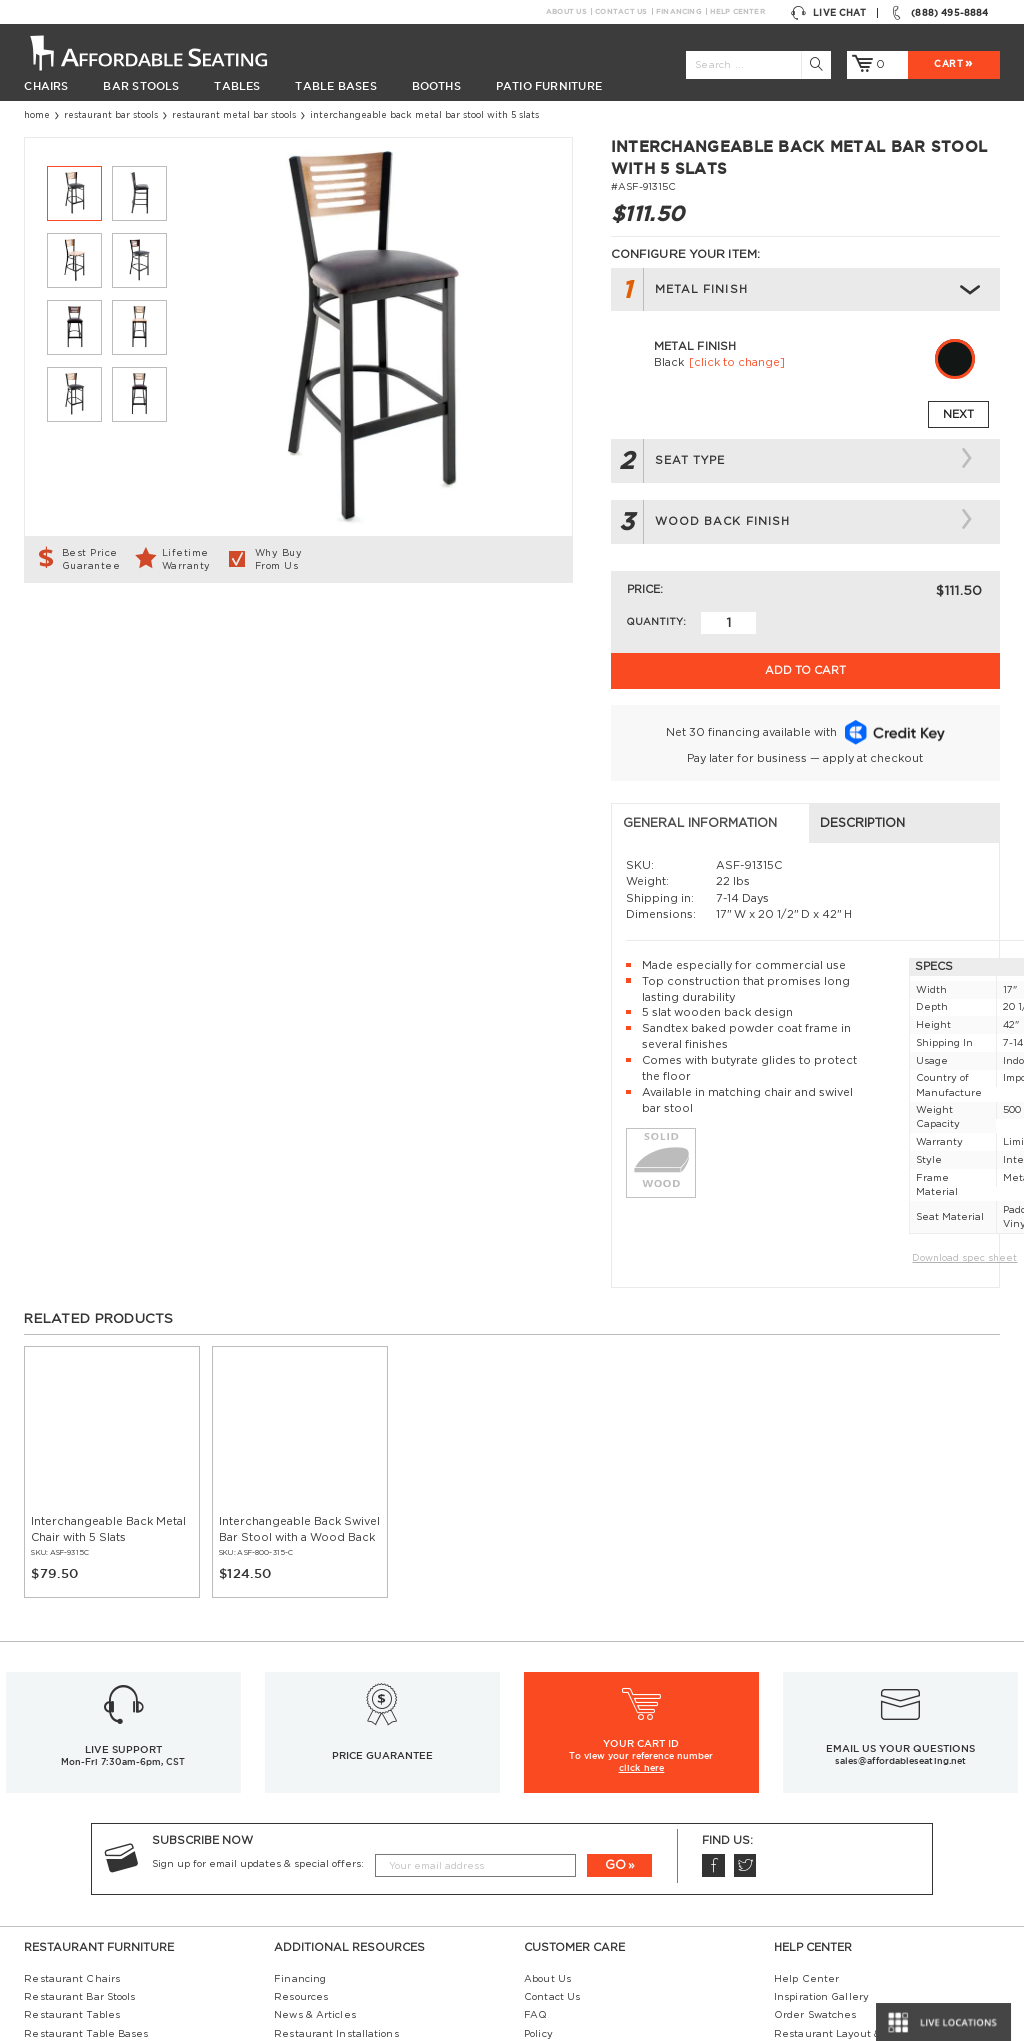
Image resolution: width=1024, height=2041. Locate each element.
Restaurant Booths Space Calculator (866, 1964)
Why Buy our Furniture (834, 1946)
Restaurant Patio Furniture (94, 1891)
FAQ (535, 1817)
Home (37, 115)
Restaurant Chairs (72, 1780)
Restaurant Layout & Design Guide (864, 1836)
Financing (678, 11)
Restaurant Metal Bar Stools (234, 115)
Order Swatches (815, 1817)
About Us (566, 11)
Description (357, 625)
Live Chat (828, 13)
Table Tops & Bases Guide (840, 1872)
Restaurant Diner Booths (88, 1909)
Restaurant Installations (336, 1836)
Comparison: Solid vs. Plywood (848, 1909)
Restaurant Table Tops (82, 1854)
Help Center (737, 11)
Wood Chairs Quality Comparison (857, 1891)
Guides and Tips (315, 1854)
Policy (538, 1836)
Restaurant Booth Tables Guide (855, 1983)
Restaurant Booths (72, 1872)
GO (615, 1667)
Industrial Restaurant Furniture (356, 1872)
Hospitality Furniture (78, 1928)
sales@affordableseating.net (900, 1563)
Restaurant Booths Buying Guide (359, 1891)
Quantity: (656, 622)
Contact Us (620, 11)
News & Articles (314, 1817)
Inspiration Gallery (821, 1799)
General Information (113, 625)
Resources (301, 1799)
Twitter (745, 1668)
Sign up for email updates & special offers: (258, 1666)
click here (642, 1570)
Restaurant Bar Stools (111, 115)
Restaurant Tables (72, 1817)
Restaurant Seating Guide (842, 1854)
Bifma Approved (814, 1928)
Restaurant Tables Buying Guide (359, 1909)
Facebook (713, 1668)
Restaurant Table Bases (86, 1836)
